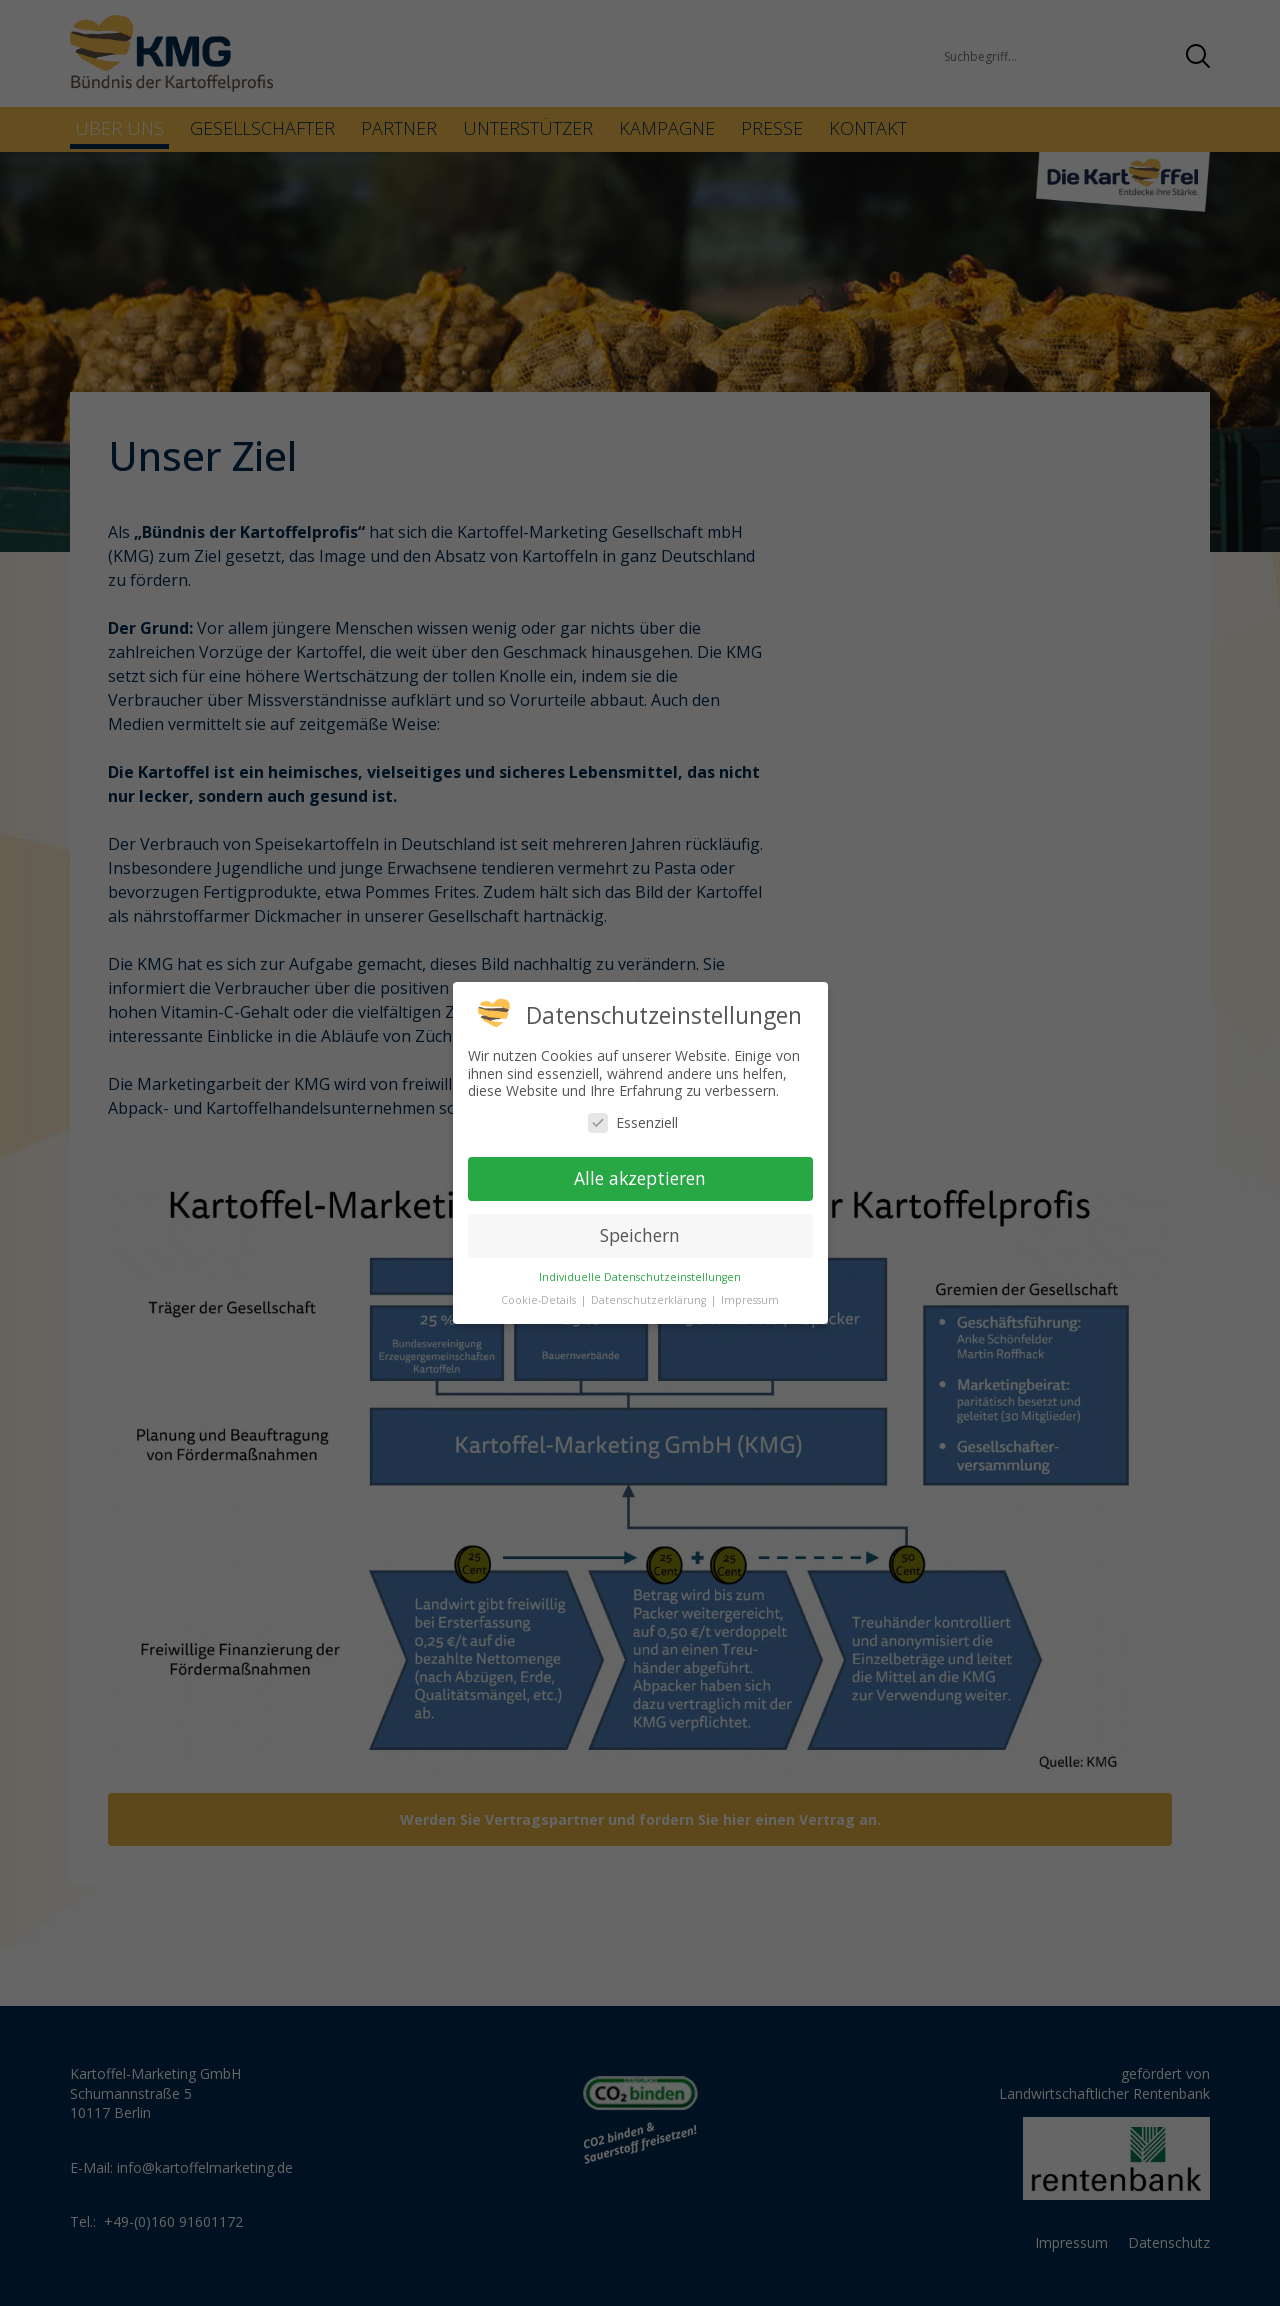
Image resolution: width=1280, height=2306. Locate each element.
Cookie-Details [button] (540, 1300)
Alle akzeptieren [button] (640, 1178)
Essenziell (633, 1122)
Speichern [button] (640, 1235)
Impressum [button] (750, 1300)
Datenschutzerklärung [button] (650, 1300)
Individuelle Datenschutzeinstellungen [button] (640, 1277)
